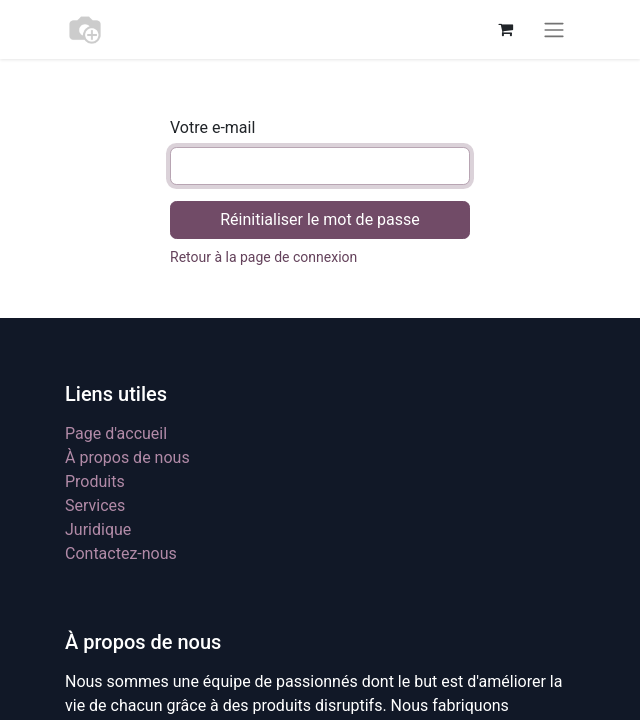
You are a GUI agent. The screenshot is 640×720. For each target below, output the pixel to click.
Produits (95, 481)
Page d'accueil (116, 433)
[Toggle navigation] (554, 29)
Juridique (98, 529)
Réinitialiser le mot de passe (320, 219)
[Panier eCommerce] (505, 29)
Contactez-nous (121, 553)
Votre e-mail (212, 127)
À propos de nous (127, 457)
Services (95, 505)
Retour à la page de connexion (263, 257)
